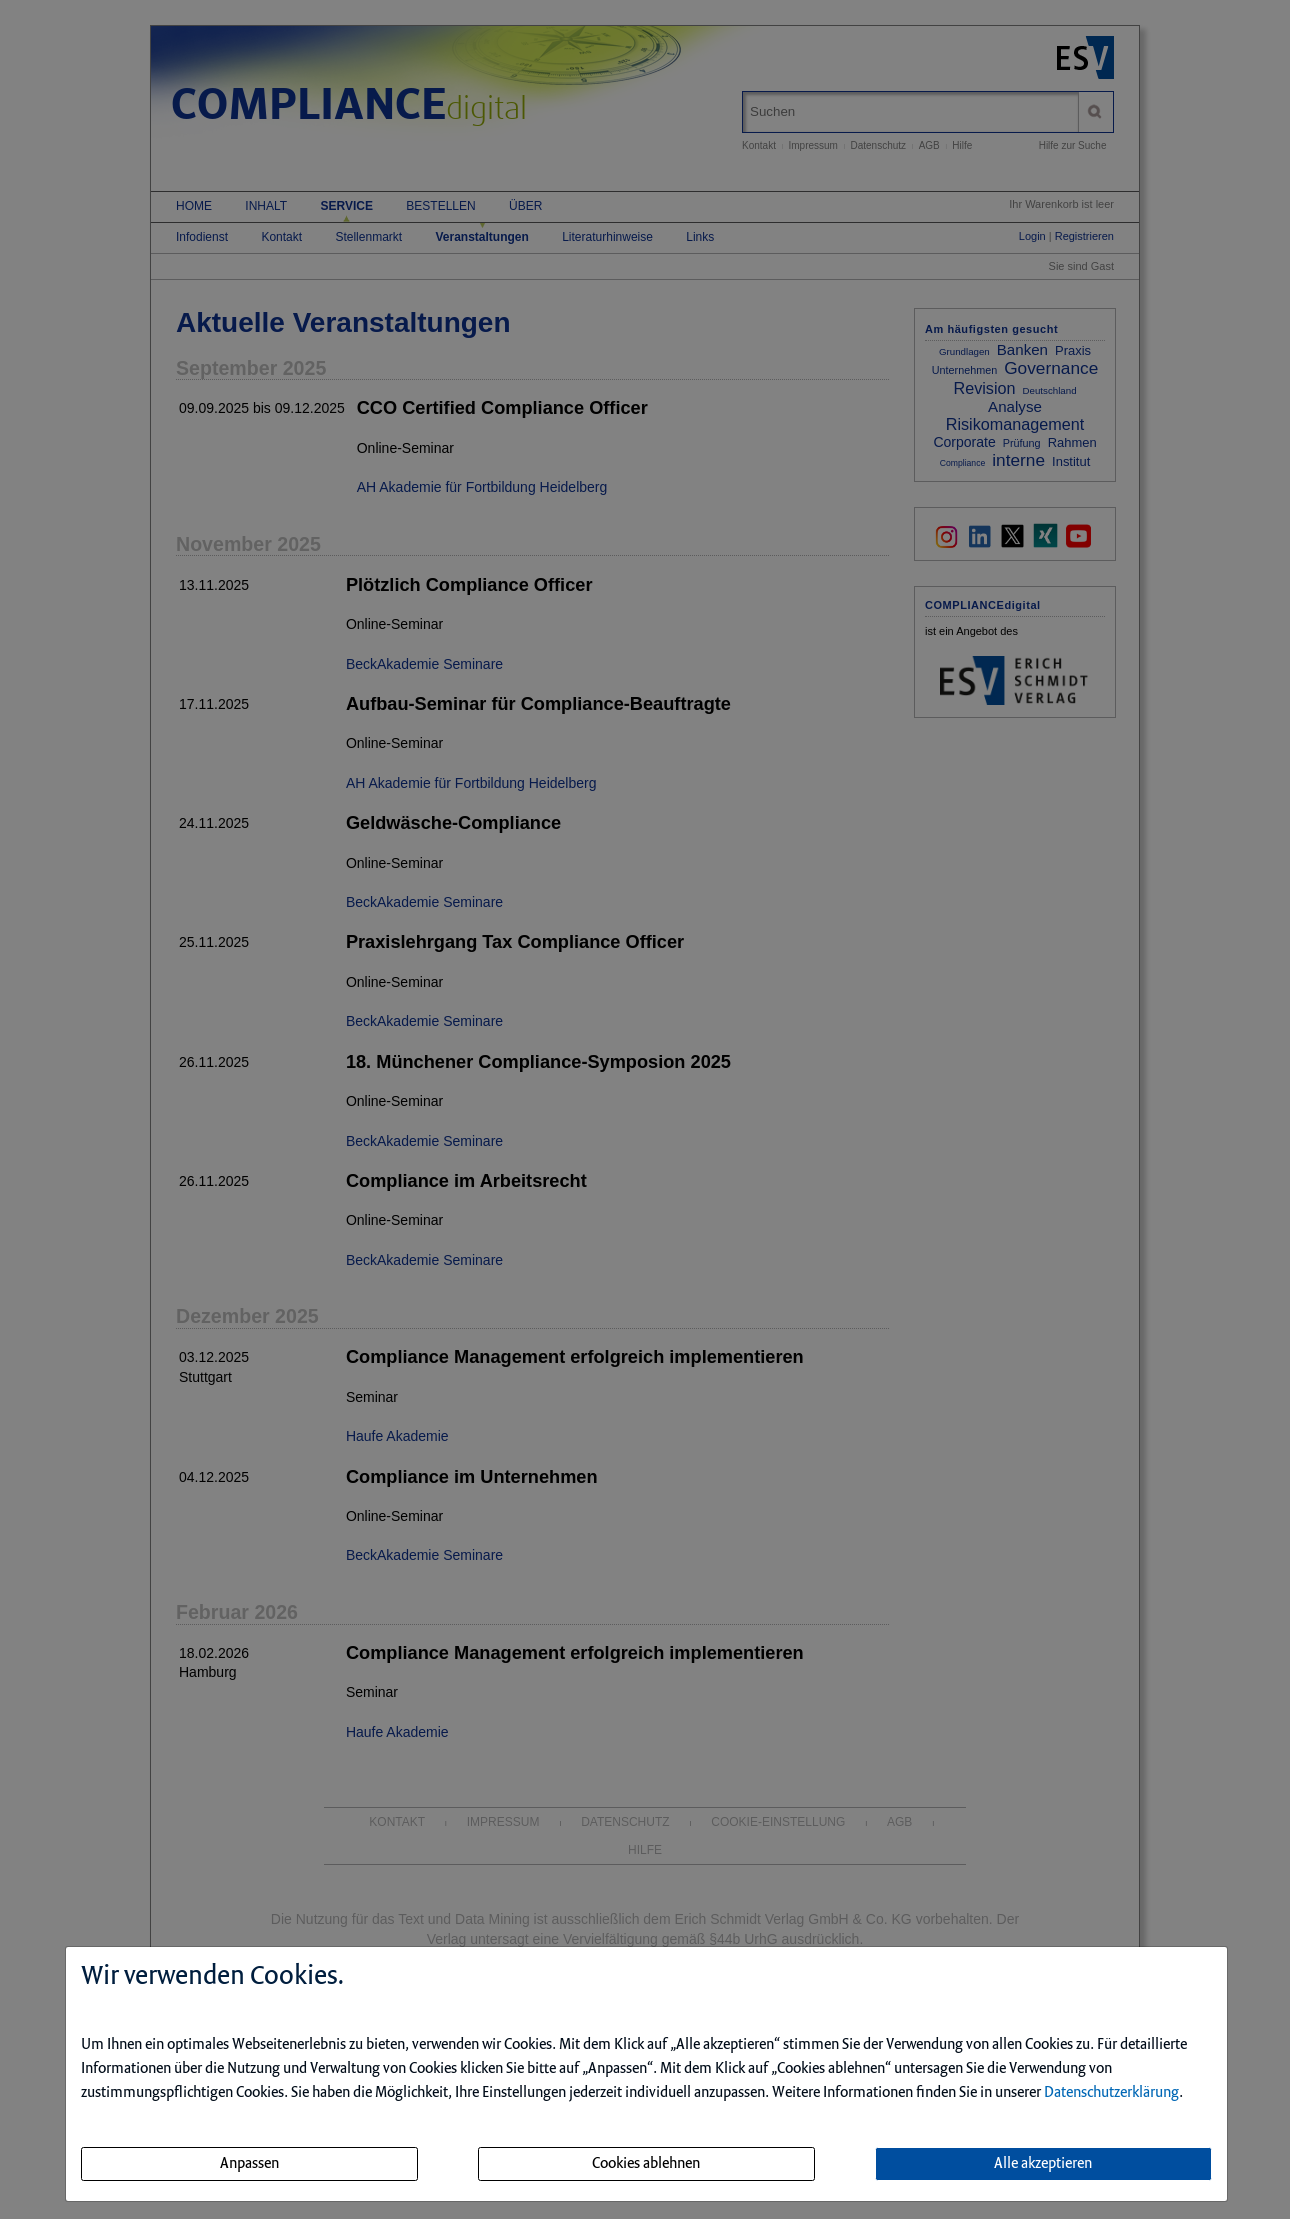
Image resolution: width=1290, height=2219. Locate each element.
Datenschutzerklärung (1111, 2093)
